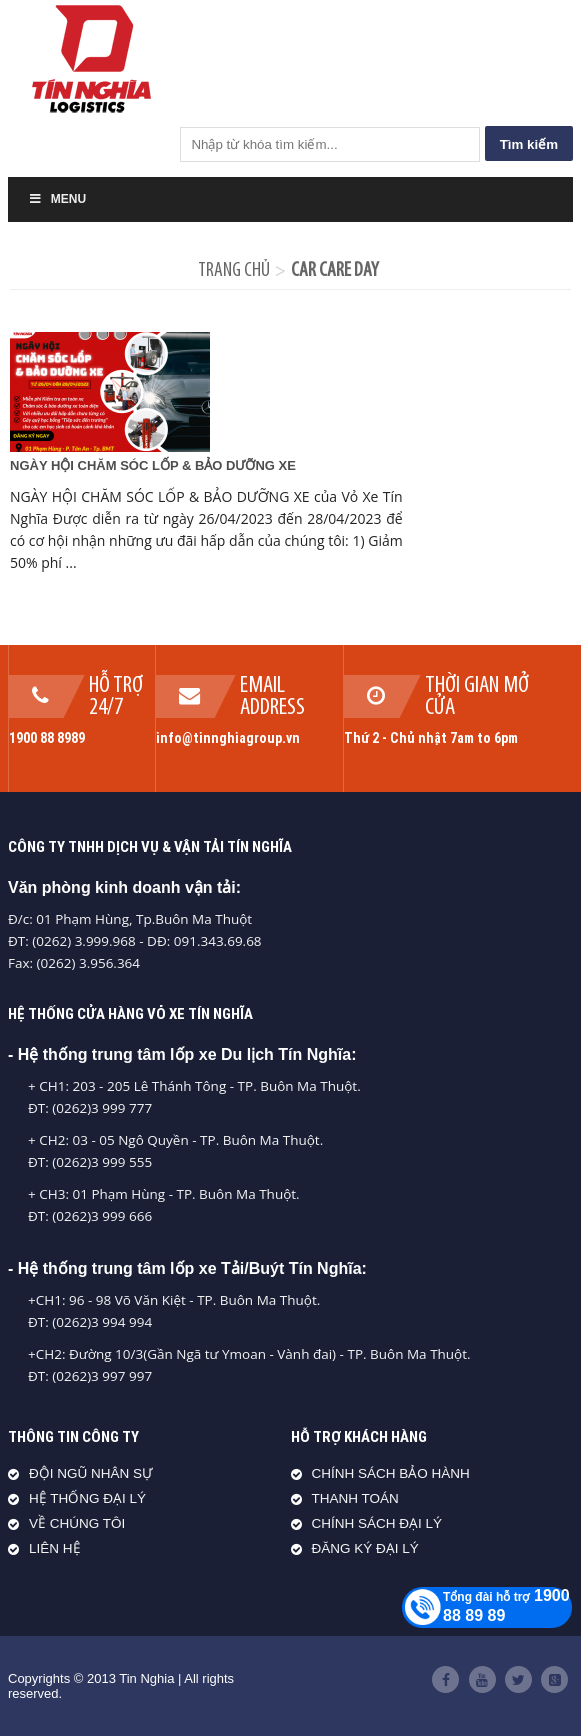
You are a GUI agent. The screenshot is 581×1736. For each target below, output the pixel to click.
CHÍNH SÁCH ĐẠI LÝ (377, 1523)
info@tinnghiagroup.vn (228, 738)
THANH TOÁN (355, 1498)
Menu (57, 199)
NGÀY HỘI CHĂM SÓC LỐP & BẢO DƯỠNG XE (153, 465)
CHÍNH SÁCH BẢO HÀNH (391, 1473)
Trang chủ (234, 271)
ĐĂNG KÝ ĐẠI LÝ (365, 1548)
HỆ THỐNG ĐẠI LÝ (87, 1498)
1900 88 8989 (47, 738)
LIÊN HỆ (55, 1548)
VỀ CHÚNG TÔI (77, 1523)
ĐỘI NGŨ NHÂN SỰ (91, 1473)
